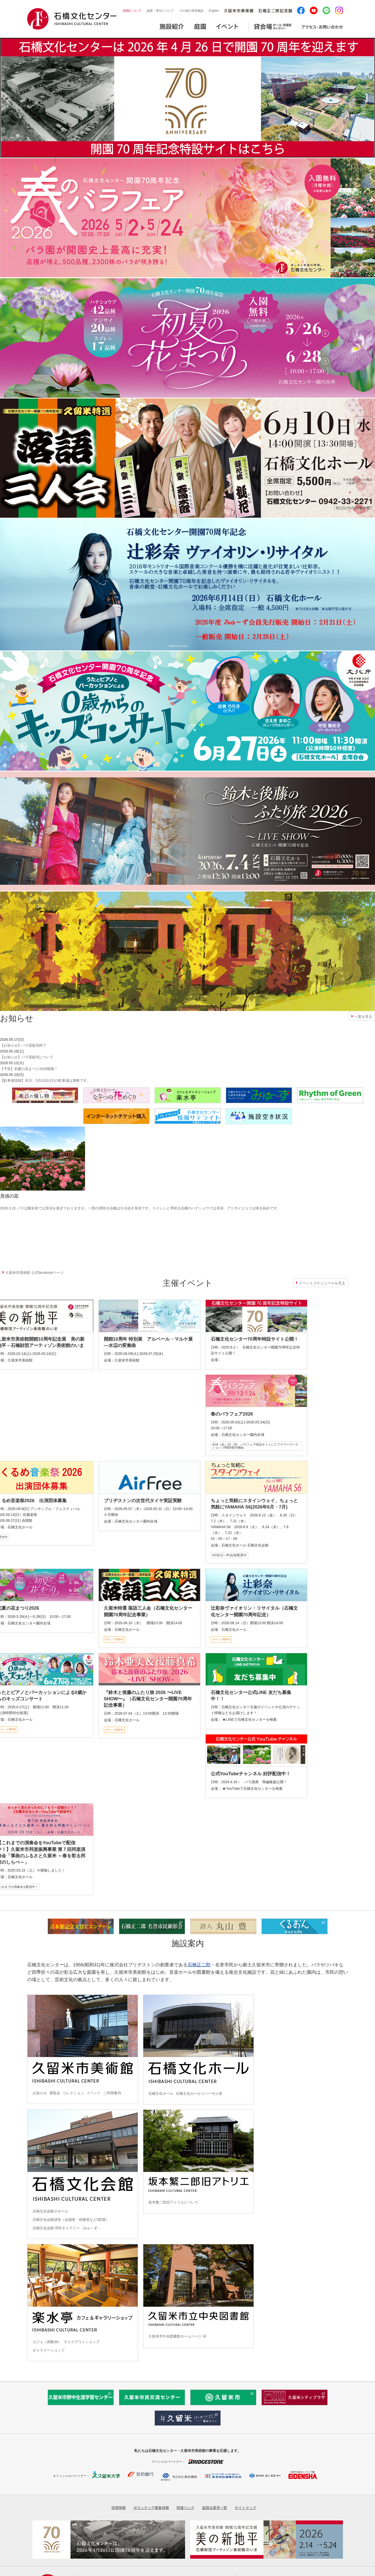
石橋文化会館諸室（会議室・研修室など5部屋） (71, 2220)
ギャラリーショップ (49, 2350)
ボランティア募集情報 (151, 2508)
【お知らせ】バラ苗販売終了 (23, 1045)
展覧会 (54, 2093)
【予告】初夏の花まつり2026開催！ (29, 1069)
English (214, 10)
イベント (94, 2093)
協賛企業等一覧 (214, 2508)
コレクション (73, 2093)
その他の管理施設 (191, 10)
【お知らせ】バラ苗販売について (26, 1057)
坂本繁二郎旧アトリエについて (173, 2202)
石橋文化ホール (160, 2093)
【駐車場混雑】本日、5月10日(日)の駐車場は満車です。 (45, 1080)
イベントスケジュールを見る (322, 1283)
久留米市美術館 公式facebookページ (34, 1273)
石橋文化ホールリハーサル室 (199, 2093)
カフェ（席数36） (47, 2342)
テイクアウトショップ (82, 2342)
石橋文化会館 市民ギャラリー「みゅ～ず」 (67, 2228)
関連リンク (186, 2508)
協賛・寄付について (160, 10)
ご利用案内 (112, 2093)
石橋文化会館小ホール (50, 2211)
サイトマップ (245, 2508)
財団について (132, 10)
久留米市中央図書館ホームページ (175, 2336)
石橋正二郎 (199, 1964)
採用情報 (119, 2508)
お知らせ (40, 2093)
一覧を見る (363, 1017)
